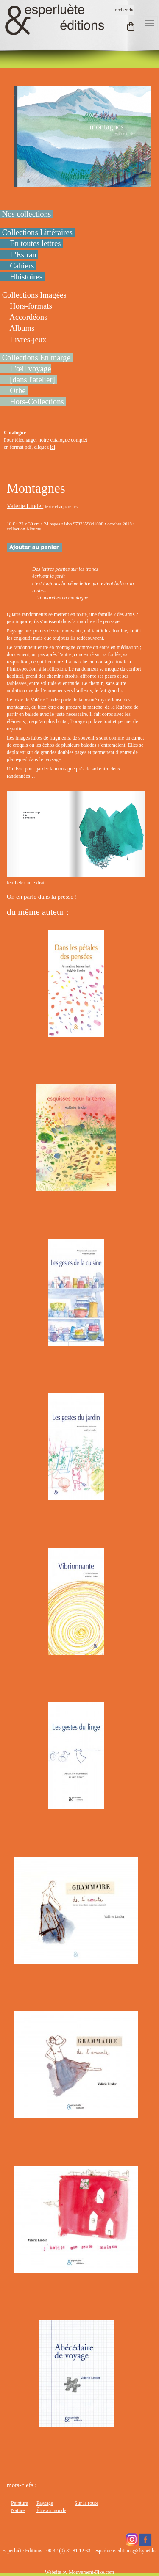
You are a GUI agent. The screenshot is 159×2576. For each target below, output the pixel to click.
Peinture (19, 2503)
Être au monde (51, 2510)
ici (52, 447)
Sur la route (86, 2503)
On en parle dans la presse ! (43, 896)
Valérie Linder (25, 505)
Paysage (44, 2503)
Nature (18, 2510)
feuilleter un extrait (26, 883)
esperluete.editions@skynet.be (125, 2551)
